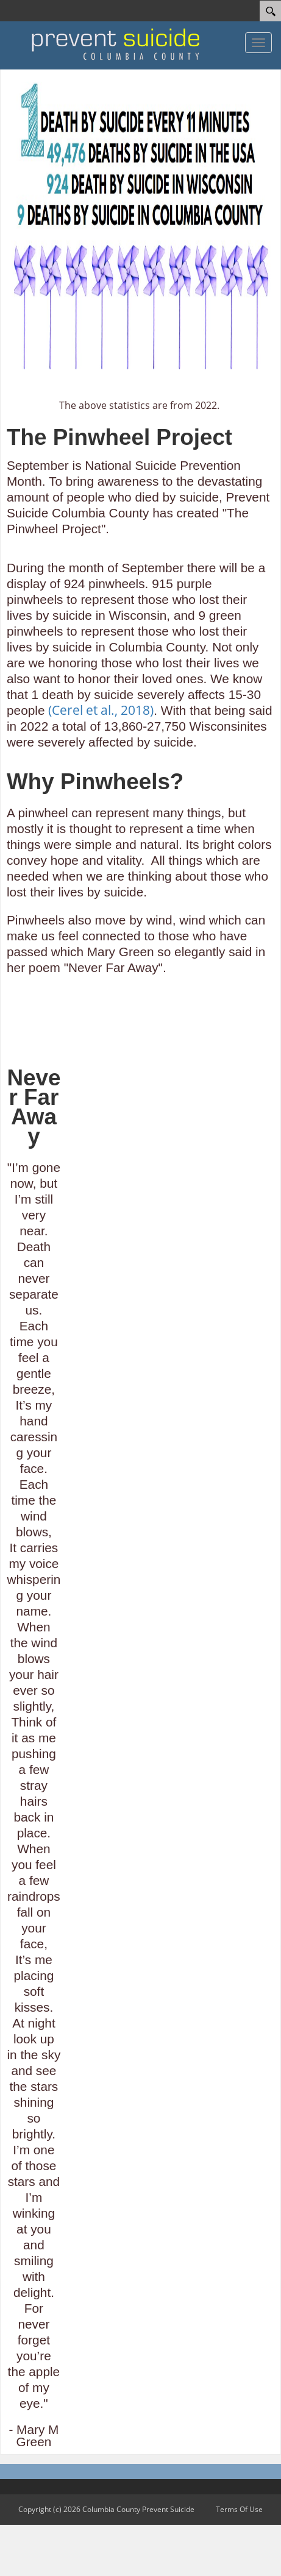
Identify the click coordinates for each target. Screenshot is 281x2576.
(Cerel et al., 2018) (101, 710)
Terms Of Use (239, 2509)
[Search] (270, 11)
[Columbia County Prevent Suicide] (115, 43)
